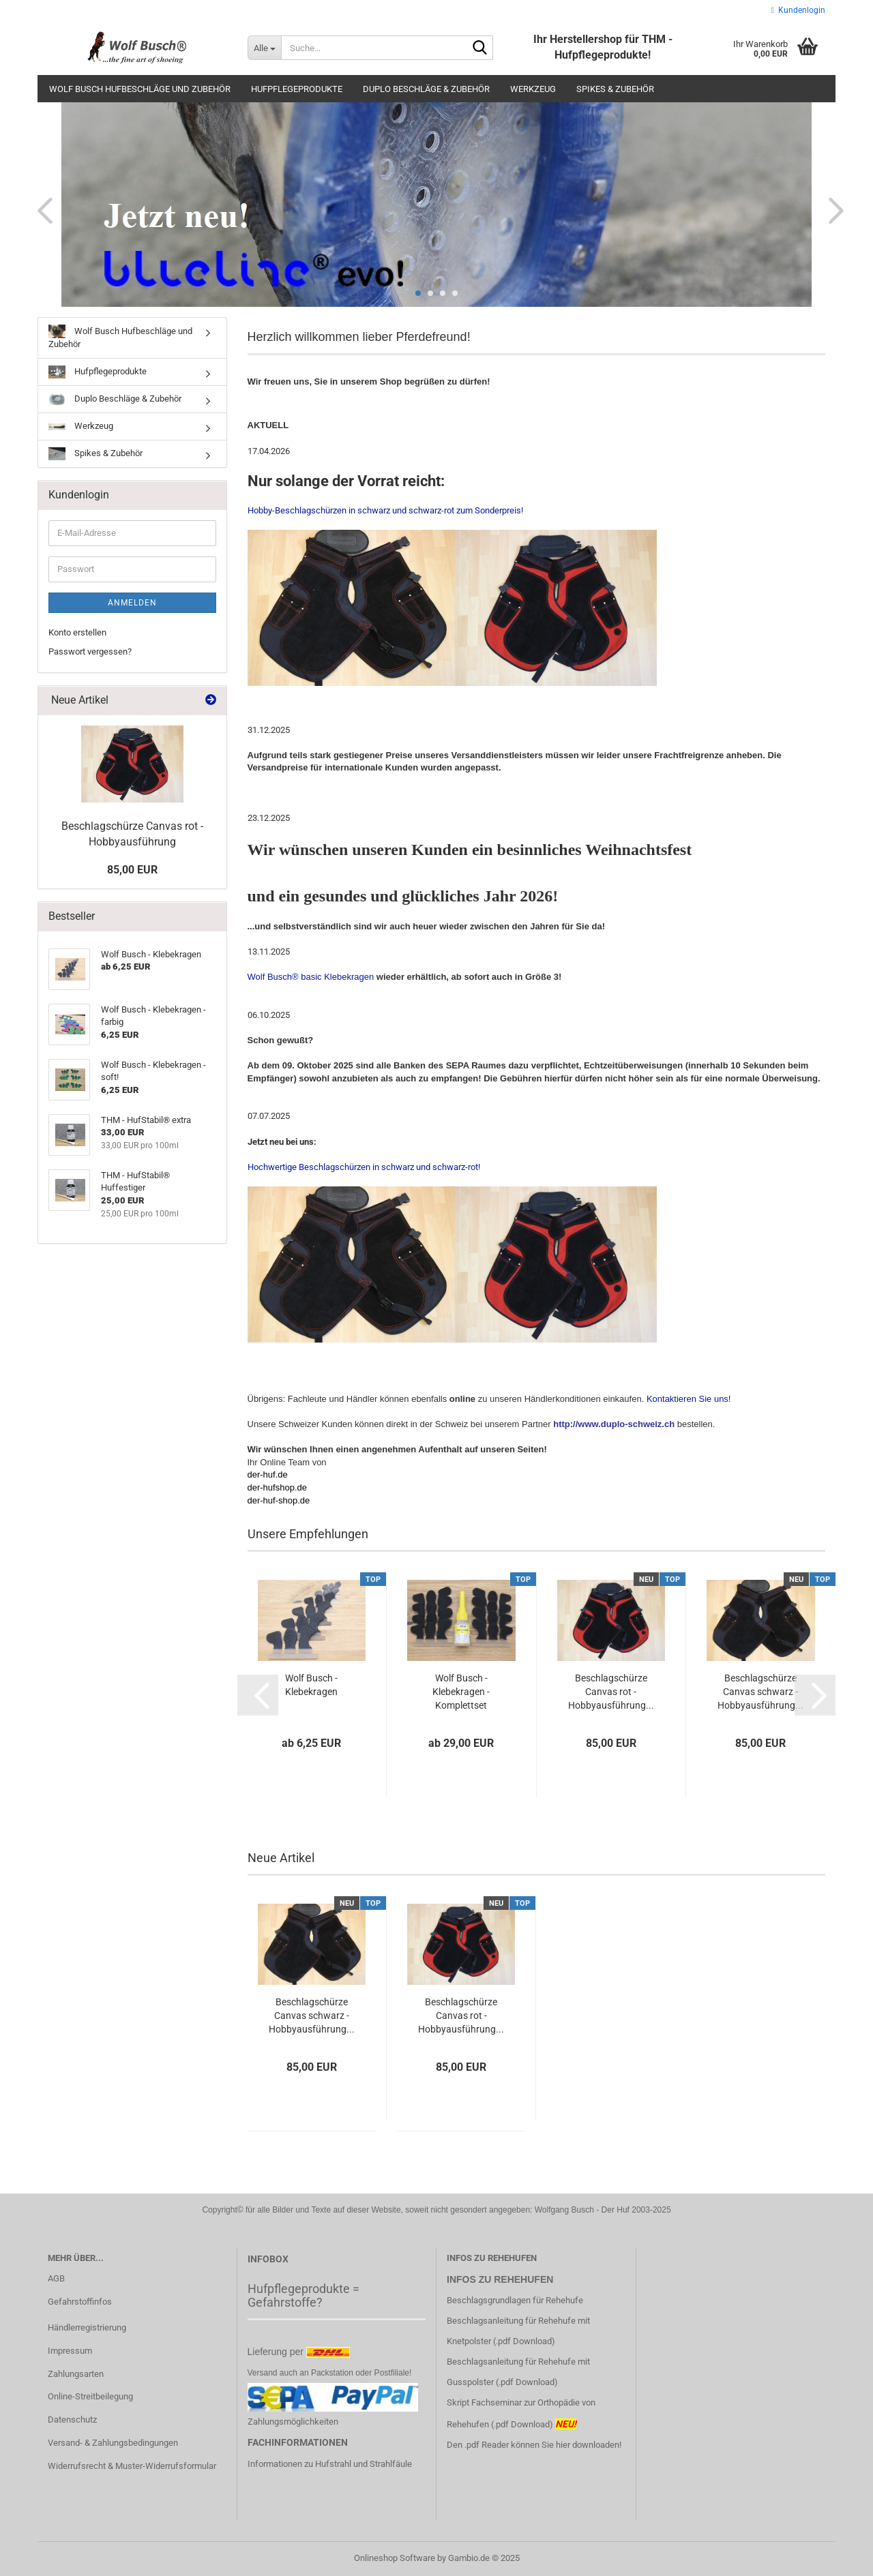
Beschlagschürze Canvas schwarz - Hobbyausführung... (760, 1692)
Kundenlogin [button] (798, 10)
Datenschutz (72, 2419)
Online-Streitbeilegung (90, 2396)
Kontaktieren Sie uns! (689, 1399)
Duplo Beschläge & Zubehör (426, 89)
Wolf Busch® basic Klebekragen (312, 977)
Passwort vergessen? (90, 651)
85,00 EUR (132, 869)
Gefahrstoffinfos (80, 2301)
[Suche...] (264, 47)
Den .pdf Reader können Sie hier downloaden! (534, 2445)
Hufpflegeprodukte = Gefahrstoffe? (303, 2295)
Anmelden (132, 603)
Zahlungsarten (76, 2374)
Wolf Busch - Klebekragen (311, 1685)
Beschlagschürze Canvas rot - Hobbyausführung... (611, 1692)
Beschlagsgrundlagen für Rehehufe (516, 2300)
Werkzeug (533, 89)
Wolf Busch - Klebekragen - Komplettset (461, 1692)
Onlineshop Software (394, 2558)
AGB (56, 2278)
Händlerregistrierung (87, 2327)
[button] (40, 210)
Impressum (70, 2351)
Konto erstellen (77, 632)
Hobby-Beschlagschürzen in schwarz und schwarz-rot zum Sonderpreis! (385, 510)
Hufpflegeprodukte (296, 89)
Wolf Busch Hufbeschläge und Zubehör (140, 89)
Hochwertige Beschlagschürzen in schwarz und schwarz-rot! (452, 1252)
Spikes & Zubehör (615, 89)
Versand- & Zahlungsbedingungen (113, 2443)
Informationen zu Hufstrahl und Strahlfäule (330, 2464)
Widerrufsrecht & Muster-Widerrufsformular (132, 2466)
